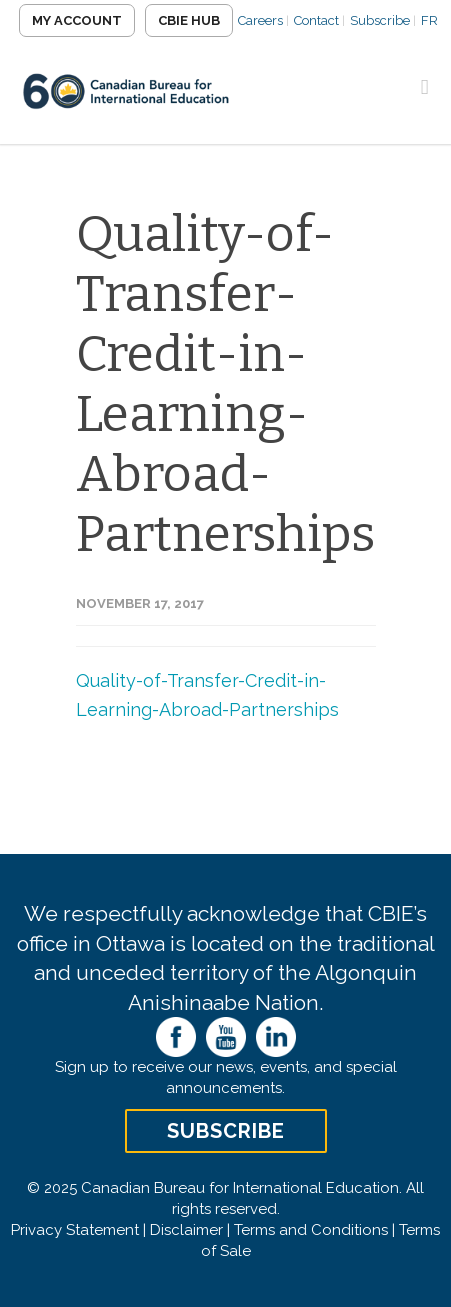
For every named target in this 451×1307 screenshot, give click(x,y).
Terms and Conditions (311, 1230)
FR (429, 20)
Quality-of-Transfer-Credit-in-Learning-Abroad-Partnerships (225, 384)
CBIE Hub (189, 20)
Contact (316, 20)
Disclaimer (186, 1230)
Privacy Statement (75, 1230)
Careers (260, 20)
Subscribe (380, 20)
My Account (77, 20)
